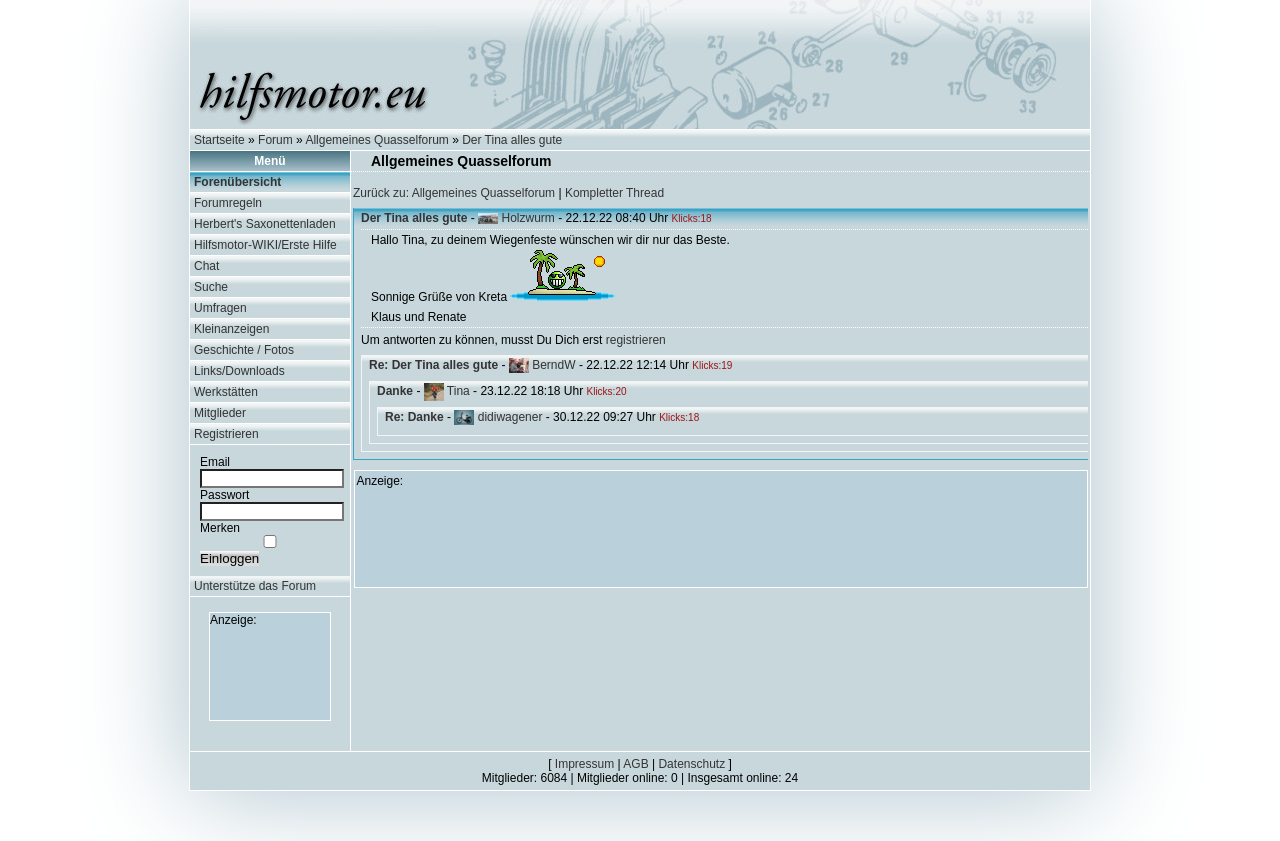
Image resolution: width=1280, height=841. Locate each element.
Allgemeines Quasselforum (376, 140)
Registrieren (226, 434)
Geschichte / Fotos (244, 350)
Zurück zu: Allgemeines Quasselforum (454, 193)
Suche (211, 287)
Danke (395, 391)
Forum (275, 140)
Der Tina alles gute (512, 140)
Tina (458, 391)
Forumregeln (228, 203)
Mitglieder (220, 413)
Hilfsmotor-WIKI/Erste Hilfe (265, 245)
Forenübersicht (237, 182)
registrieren (636, 340)
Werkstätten (226, 392)
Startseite (219, 140)
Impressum (584, 764)
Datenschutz (691, 764)
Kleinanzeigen (231, 329)
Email (215, 462)
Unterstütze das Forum (255, 586)
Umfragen (220, 308)
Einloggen (229, 558)
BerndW (553, 365)
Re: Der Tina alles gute (433, 365)
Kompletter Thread (614, 193)
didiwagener (510, 417)
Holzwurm (528, 218)
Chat (206, 266)
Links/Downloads (239, 371)
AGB (635, 764)
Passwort (224, 495)
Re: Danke (414, 417)
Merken (220, 528)
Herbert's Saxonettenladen (265, 224)
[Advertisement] (270, 672)
